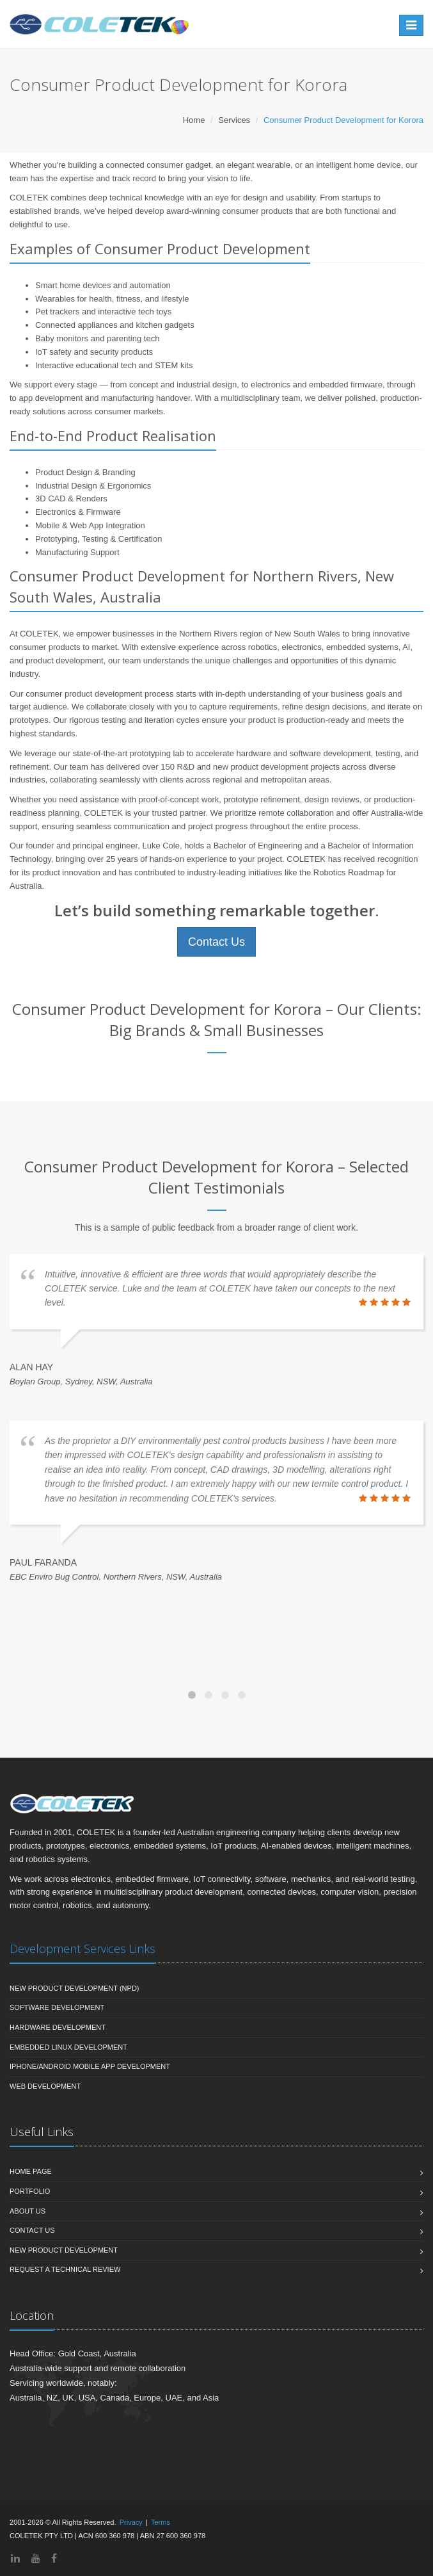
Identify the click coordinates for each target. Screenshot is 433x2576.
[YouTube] (35, 2558)
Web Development (45, 2086)
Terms (160, 2522)
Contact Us (216, 942)
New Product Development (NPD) (74, 1988)
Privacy (131, 2522)
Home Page (31, 2171)
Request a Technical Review (65, 2269)
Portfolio (30, 2191)
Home (194, 120)
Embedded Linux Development (68, 2047)
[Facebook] (54, 2558)
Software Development (57, 2007)
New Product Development (64, 2250)
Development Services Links (82, 1948)
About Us (27, 2211)
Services (234, 120)
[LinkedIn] (15, 2558)
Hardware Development (58, 2027)
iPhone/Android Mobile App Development (90, 2066)
